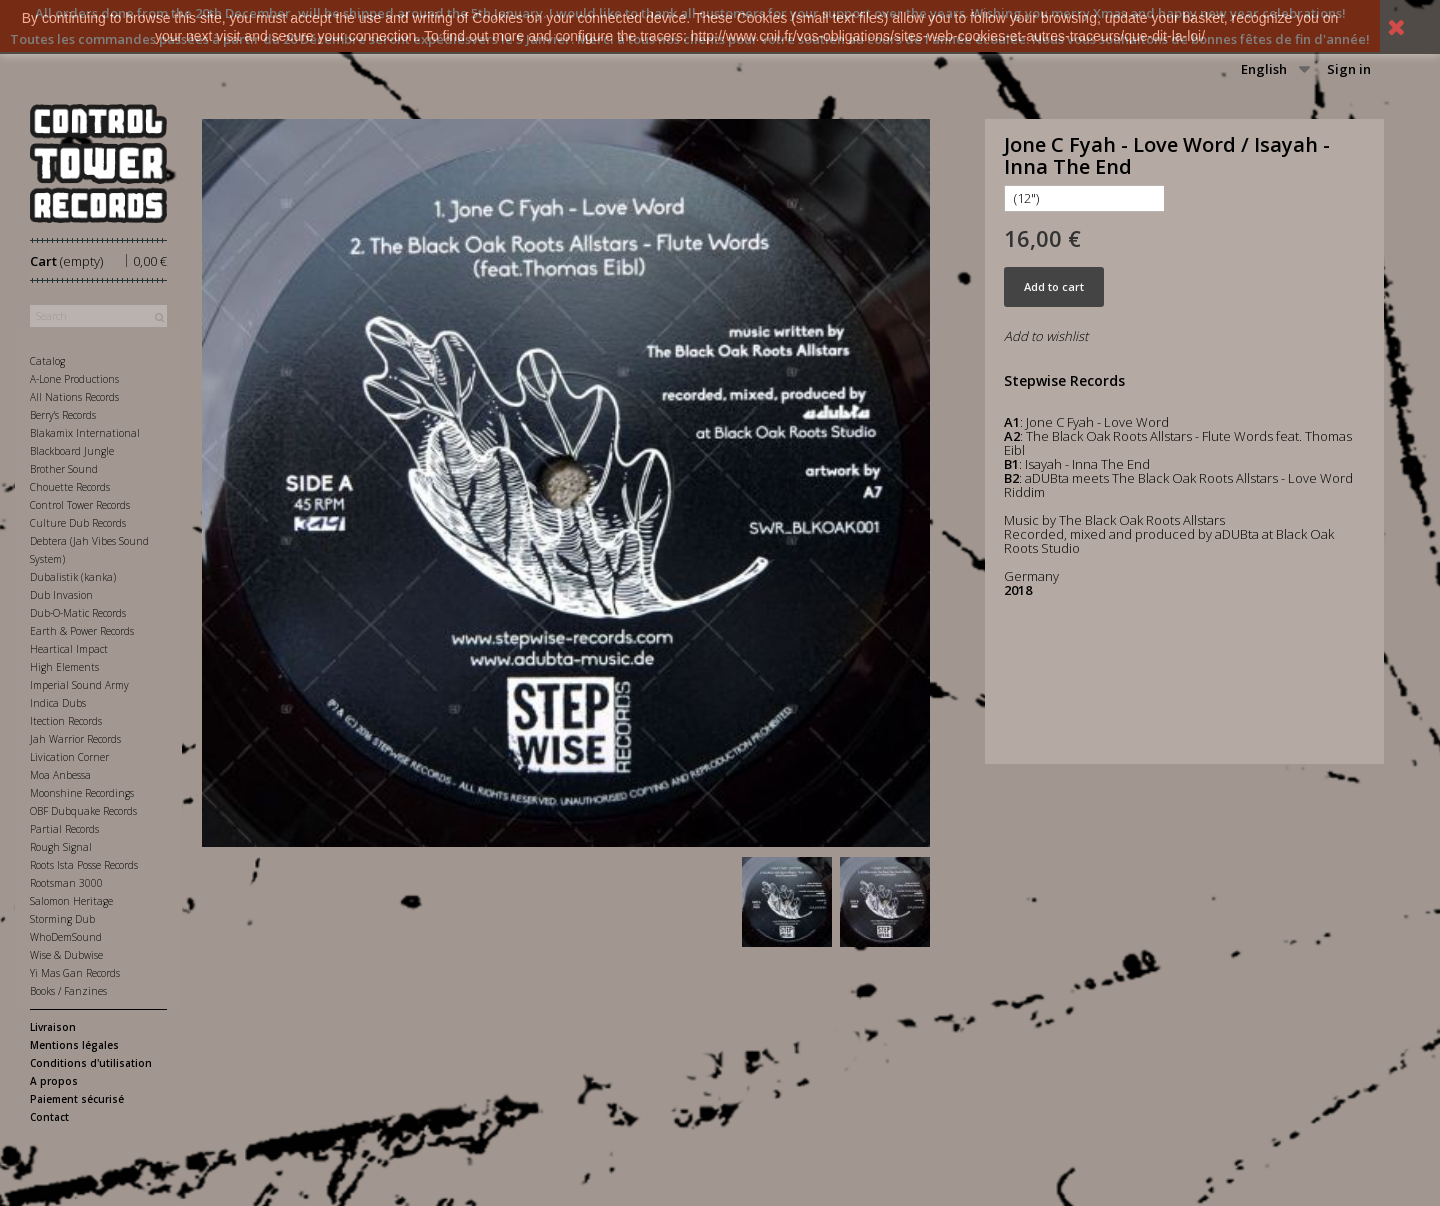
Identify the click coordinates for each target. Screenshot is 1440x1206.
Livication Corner (69, 757)
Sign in (1349, 69)
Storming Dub (62, 919)
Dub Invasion (61, 595)
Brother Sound (64, 469)
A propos (54, 1081)
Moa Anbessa (60, 775)
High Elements (64, 667)
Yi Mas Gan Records (75, 973)
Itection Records (66, 721)
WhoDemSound (66, 937)
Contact (49, 1117)
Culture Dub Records (78, 523)
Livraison (53, 1027)
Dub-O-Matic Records (78, 613)
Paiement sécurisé (77, 1099)
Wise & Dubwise (66, 955)
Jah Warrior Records (75, 739)
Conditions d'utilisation (91, 1063)
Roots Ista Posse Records (84, 865)
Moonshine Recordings (82, 793)
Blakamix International (85, 433)
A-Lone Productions (74, 379)
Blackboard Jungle (72, 451)
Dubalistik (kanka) (73, 577)
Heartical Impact (69, 649)
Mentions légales (74, 1045)
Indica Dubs (58, 703)
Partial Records (64, 829)
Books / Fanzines (68, 991)
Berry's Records (63, 415)
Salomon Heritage (71, 901)
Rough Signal (61, 847)
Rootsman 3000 (66, 883)
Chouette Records (70, 487)
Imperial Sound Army (79, 685)
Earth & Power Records (82, 631)
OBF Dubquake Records (83, 811)
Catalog (47, 361)
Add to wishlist (1046, 336)
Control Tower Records (80, 505)
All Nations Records (74, 397)
